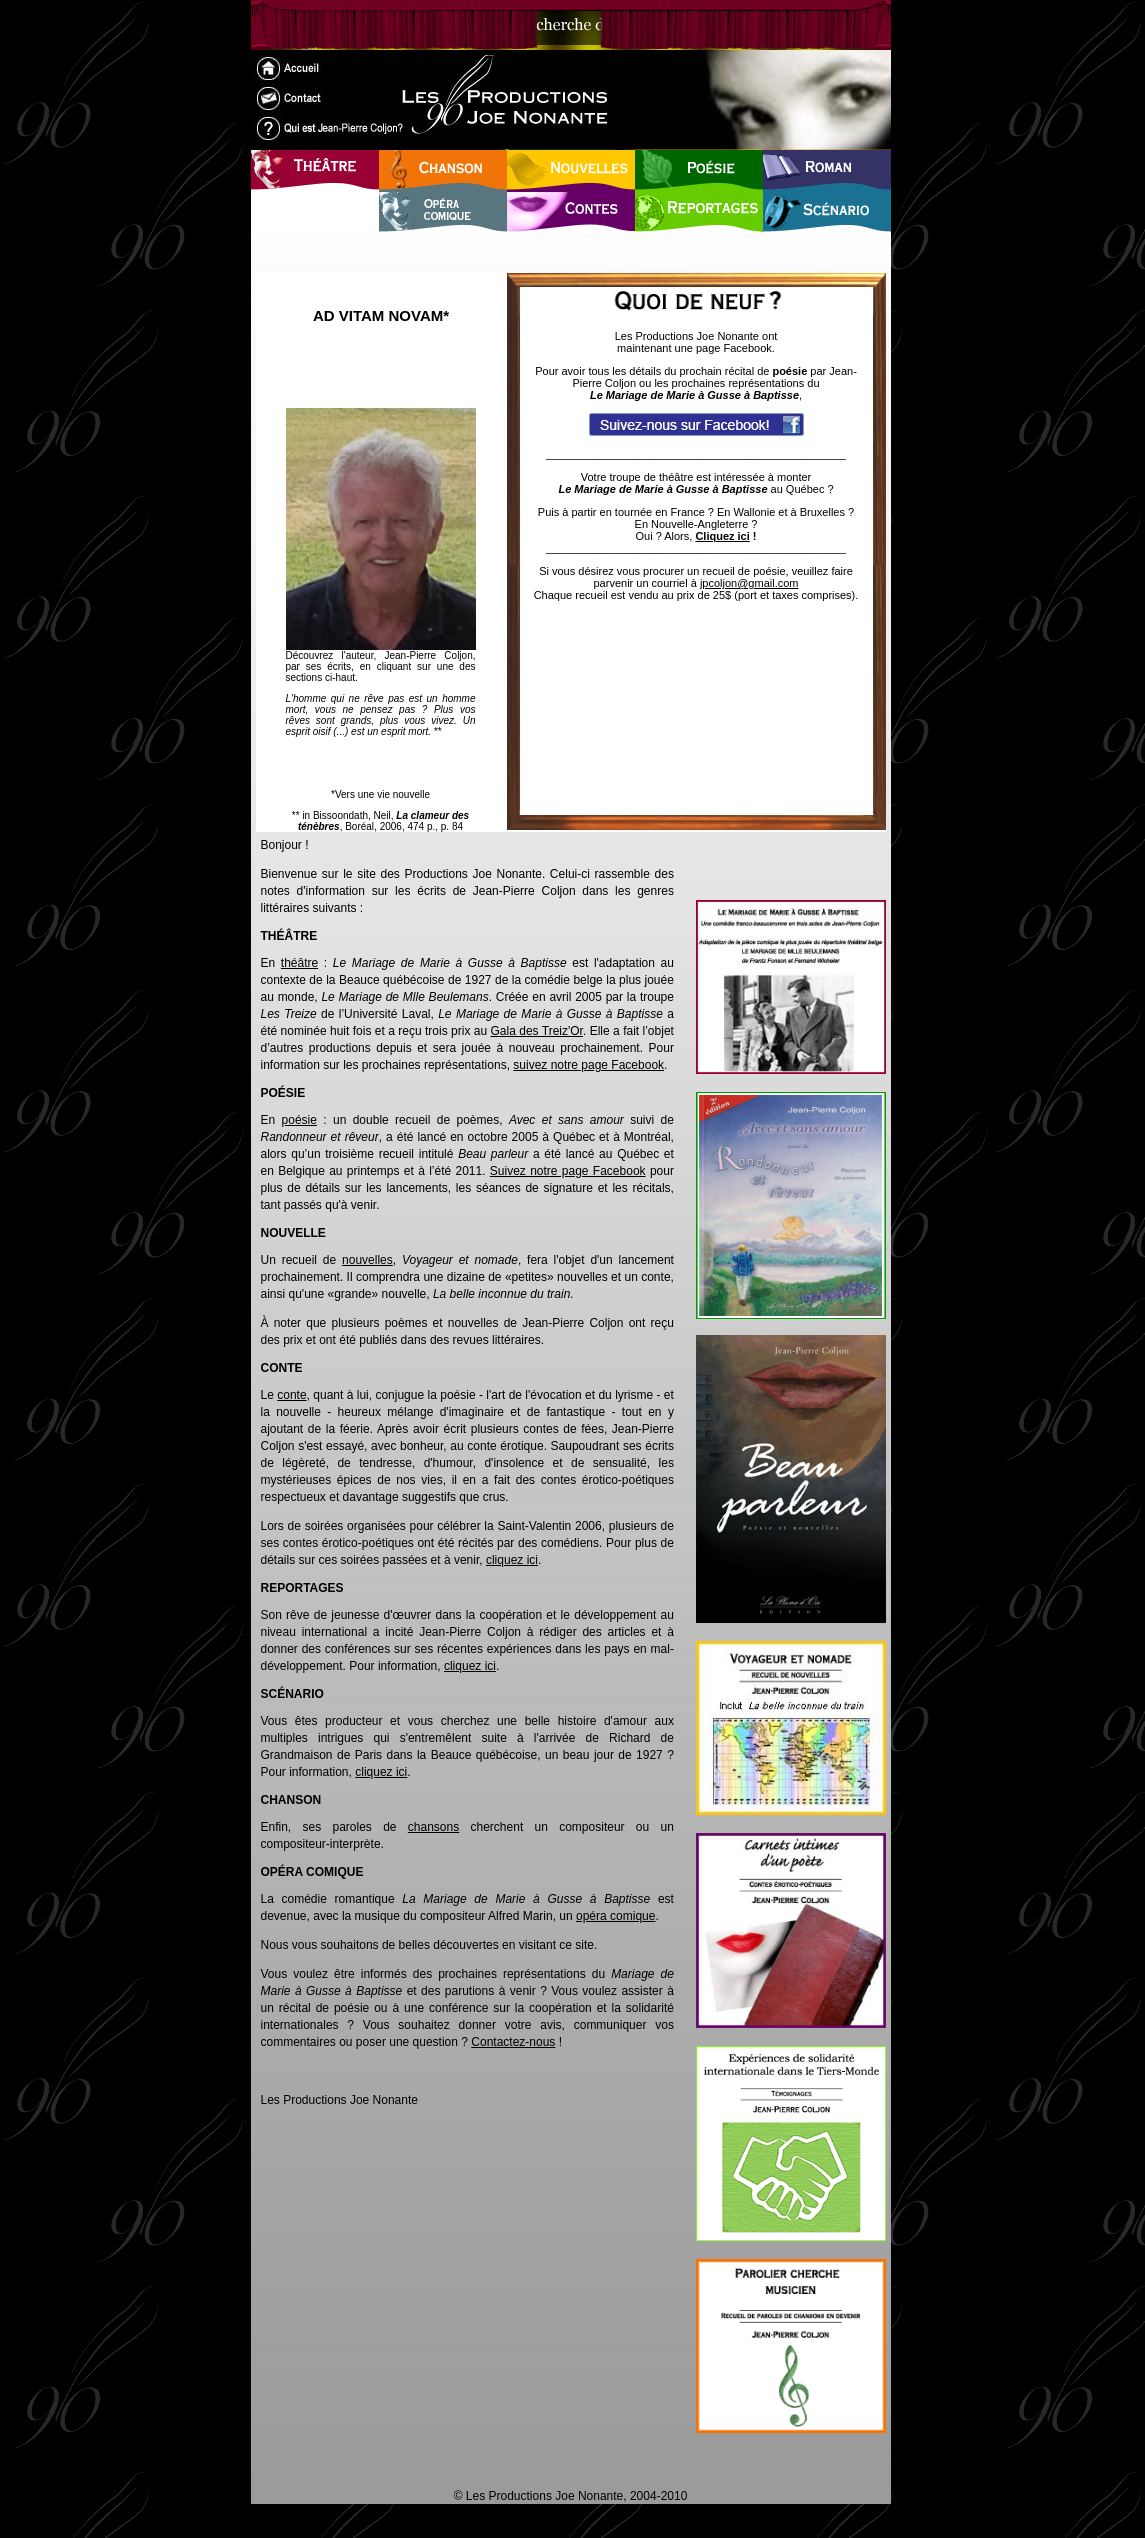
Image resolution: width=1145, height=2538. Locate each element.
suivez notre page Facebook (588, 1065)
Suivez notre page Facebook (568, 1171)
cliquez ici (512, 1560)
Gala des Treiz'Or (537, 1031)
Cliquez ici (722, 536)
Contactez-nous (513, 2042)
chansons (433, 1827)
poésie (299, 1120)
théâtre (299, 963)
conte (291, 1395)
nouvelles (367, 1260)
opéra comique (615, 1916)
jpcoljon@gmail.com (749, 583)
